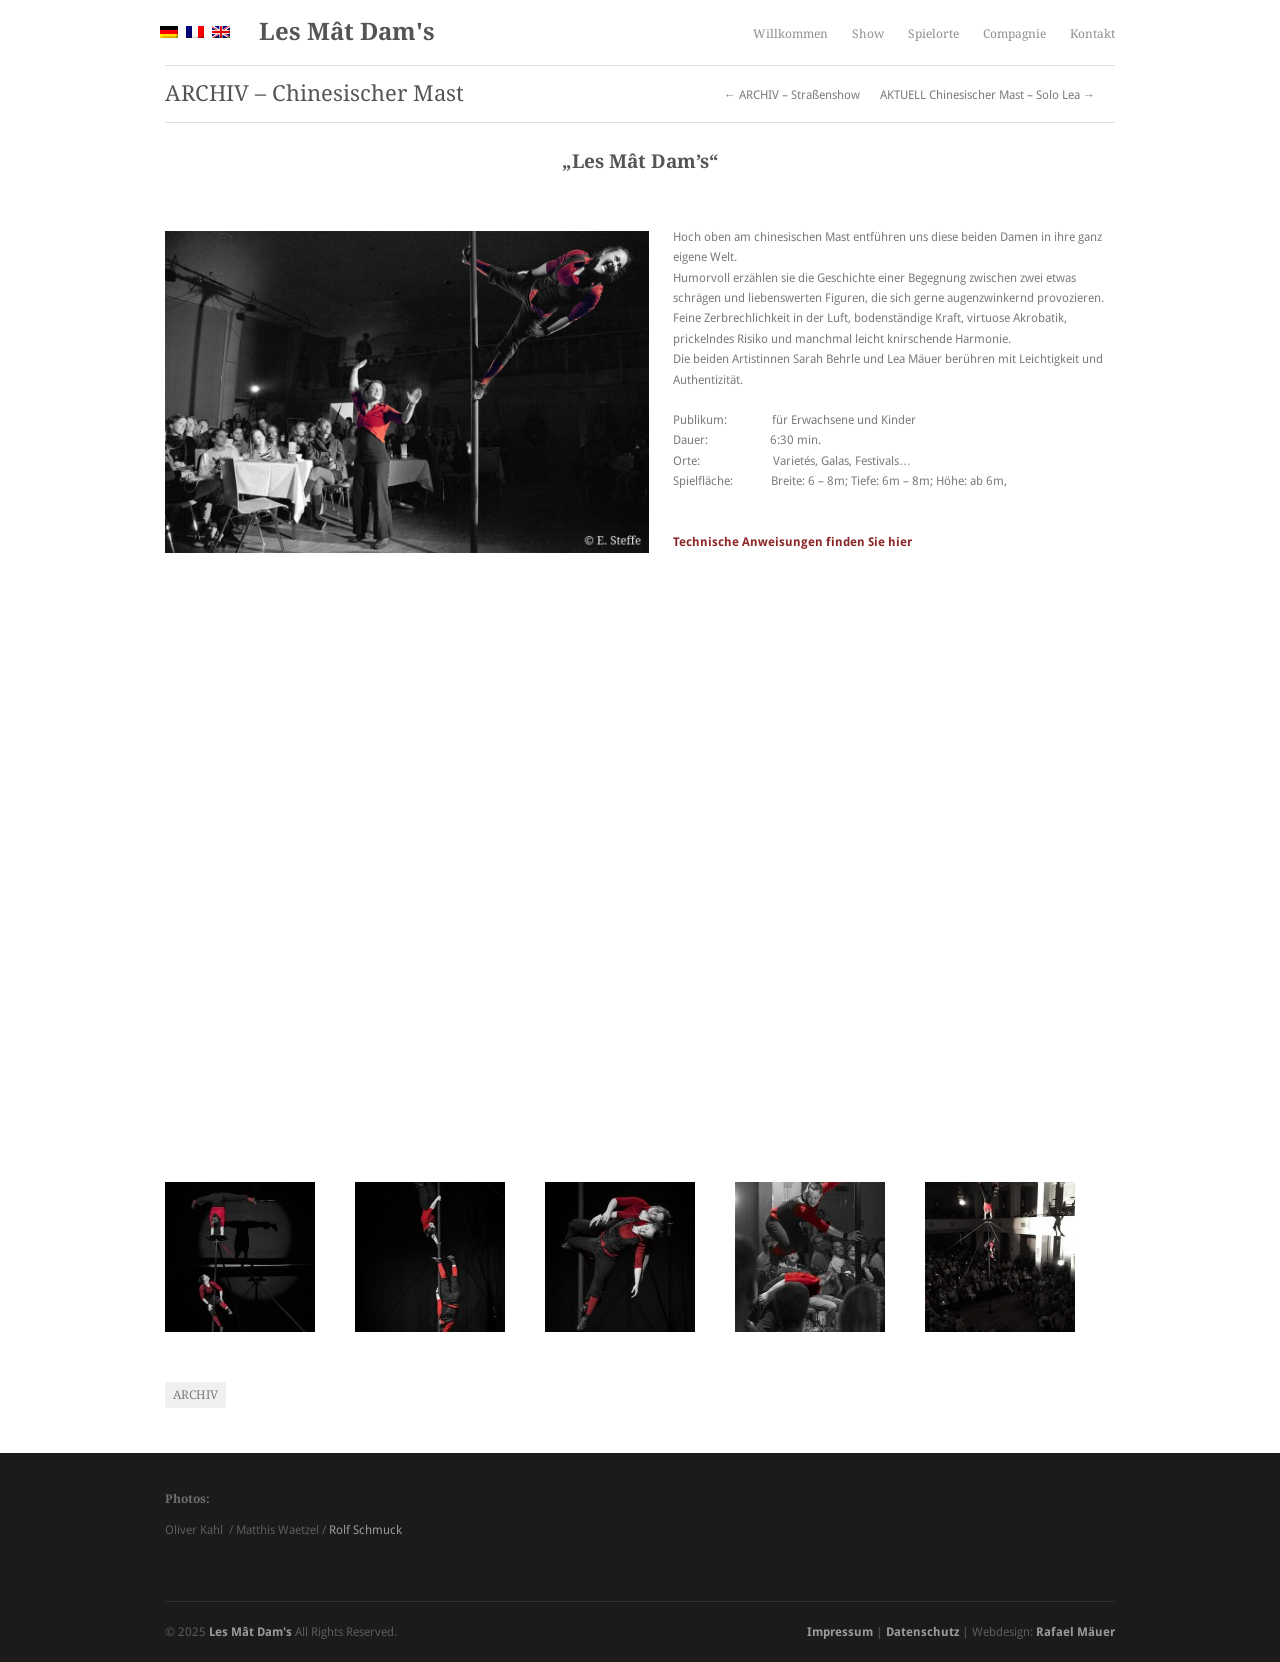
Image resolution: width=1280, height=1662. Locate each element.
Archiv (195, 1395)
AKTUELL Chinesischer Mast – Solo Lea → (987, 95)
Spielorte (933, 34)
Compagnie (1014, 34)
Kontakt (1092, 34)
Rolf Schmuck (365, 1530)
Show (868, 34)
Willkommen (790, 34)
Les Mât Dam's (347, 32)
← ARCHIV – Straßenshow (792, 95)
